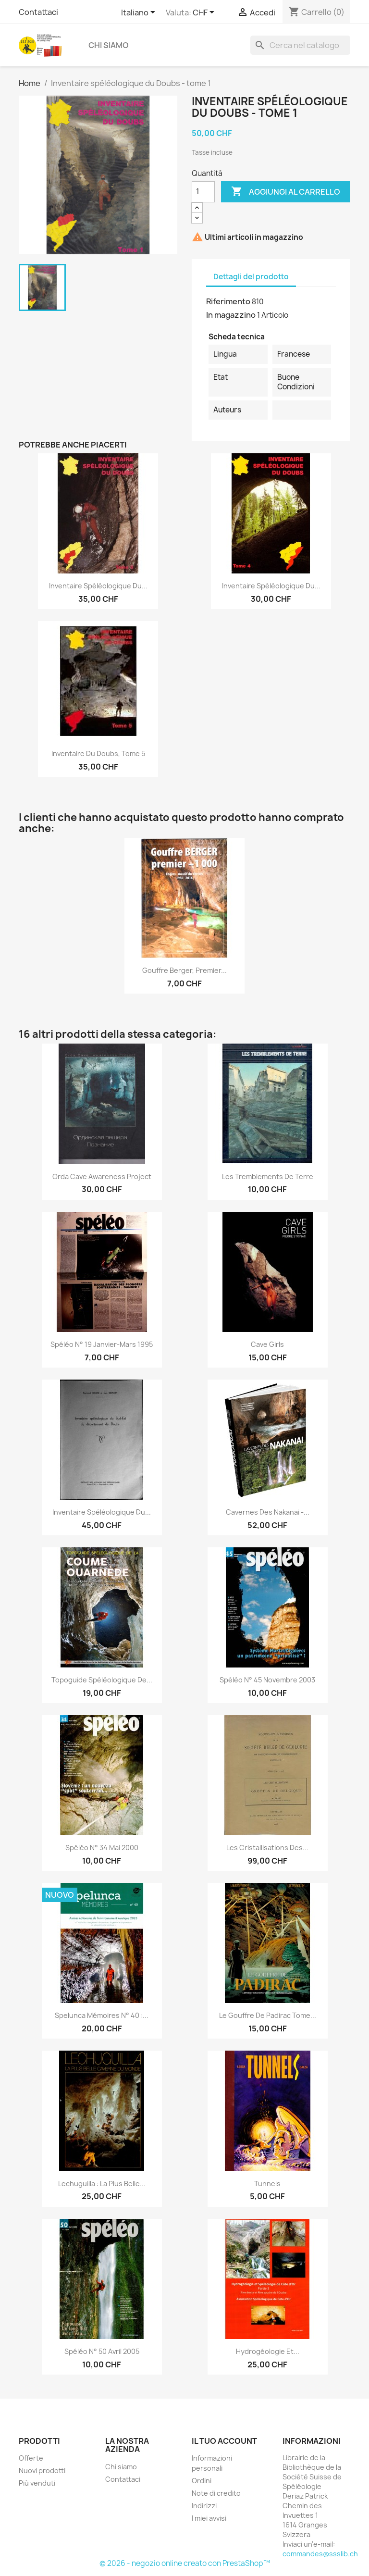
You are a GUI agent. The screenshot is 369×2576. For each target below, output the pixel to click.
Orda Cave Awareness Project (101, 1176)
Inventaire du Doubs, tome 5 (98, 753)
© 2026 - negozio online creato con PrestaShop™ (184, 2563)
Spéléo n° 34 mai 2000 (101, 1847)
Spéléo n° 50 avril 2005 (101, 2351)
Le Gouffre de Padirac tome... (267, 2015)
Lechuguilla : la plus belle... (102, 2183)
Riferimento (228, 301)
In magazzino (231, 315)
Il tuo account (224, 2441)
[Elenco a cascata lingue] (140, 13)
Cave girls (267, 1344)
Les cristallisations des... (267, 1847)
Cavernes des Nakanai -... (267, 1512)
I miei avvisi (209, 2518)
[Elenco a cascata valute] (205, 13)
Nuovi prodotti (42, 2470)
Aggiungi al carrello (285, 192)
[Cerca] (300, 45)
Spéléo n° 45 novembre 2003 (267, 1679)
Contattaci (38, 12)
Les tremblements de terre (267, 1176)
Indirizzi (204, 2505)
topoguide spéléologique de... (101, 1679)
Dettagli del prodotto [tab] (251, 277)
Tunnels (267, 2183)
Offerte (31, 2458)
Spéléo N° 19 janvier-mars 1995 (101, 1344)
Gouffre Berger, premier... (184, 970)
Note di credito (216, 2493)
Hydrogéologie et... (267, 2351)
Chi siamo (108, 45)
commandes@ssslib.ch (320, 2553)
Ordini (201, 2480)
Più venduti (37, 2483)
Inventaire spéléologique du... (98, 585)
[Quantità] (203, 191)
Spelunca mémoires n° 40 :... (101, 2015)
